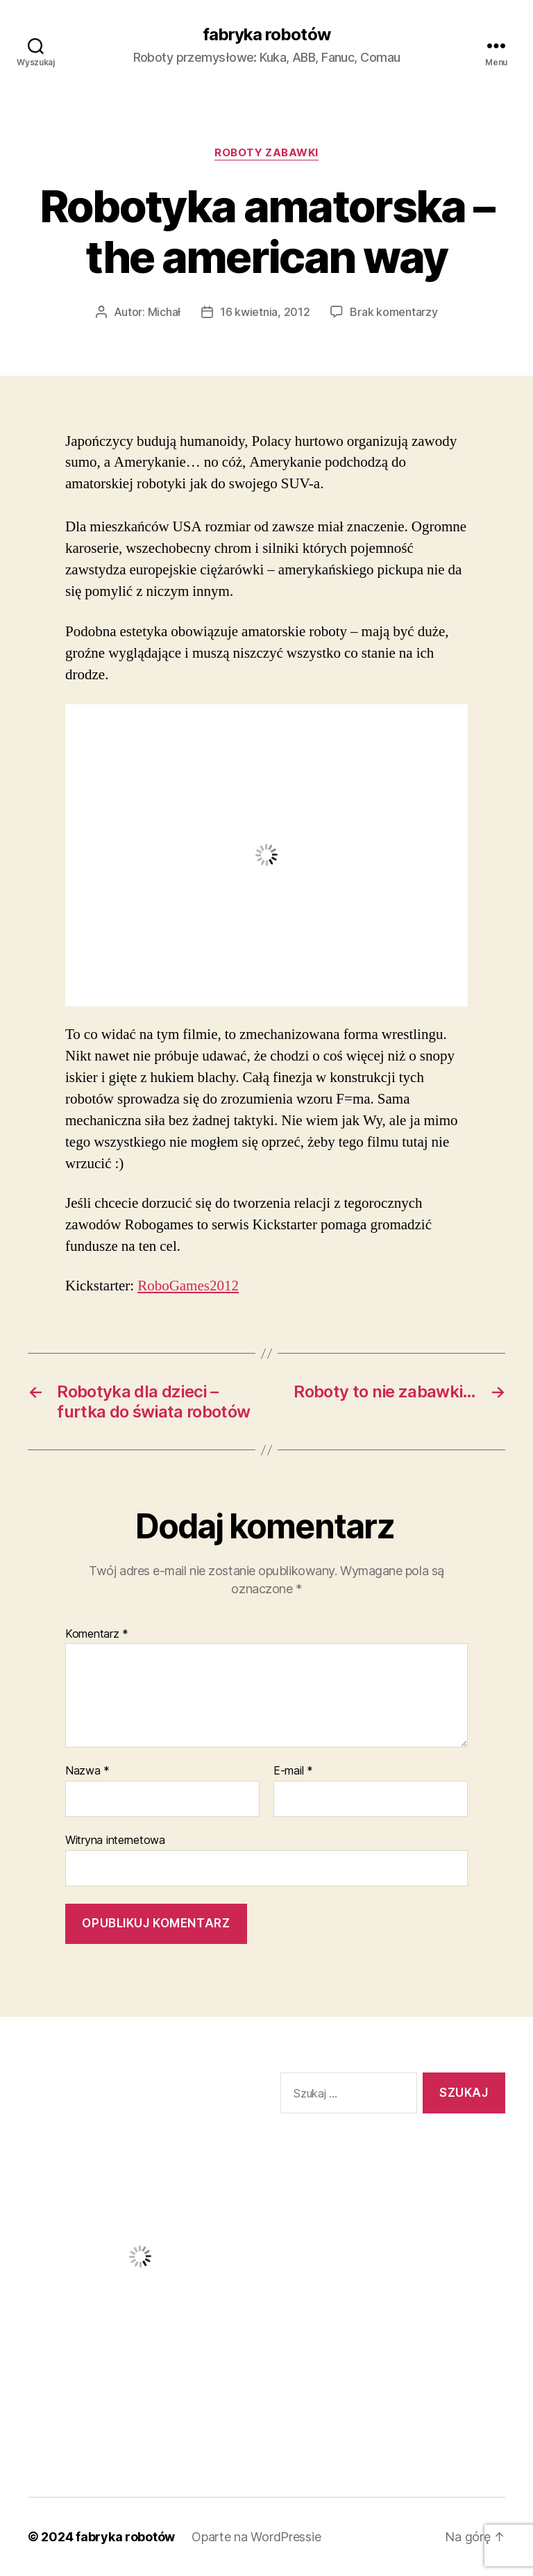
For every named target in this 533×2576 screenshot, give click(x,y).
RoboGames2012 (188, 1286)
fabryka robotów (266, 34)
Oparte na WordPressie (256, 2536)
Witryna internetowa (115, 1840)
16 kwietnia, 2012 (265, 312)
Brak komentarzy (393, 312)
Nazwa (87, 1771)
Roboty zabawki (266, 153)
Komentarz (96, 1634)
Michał (164, 312)
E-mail (293, 1771)
